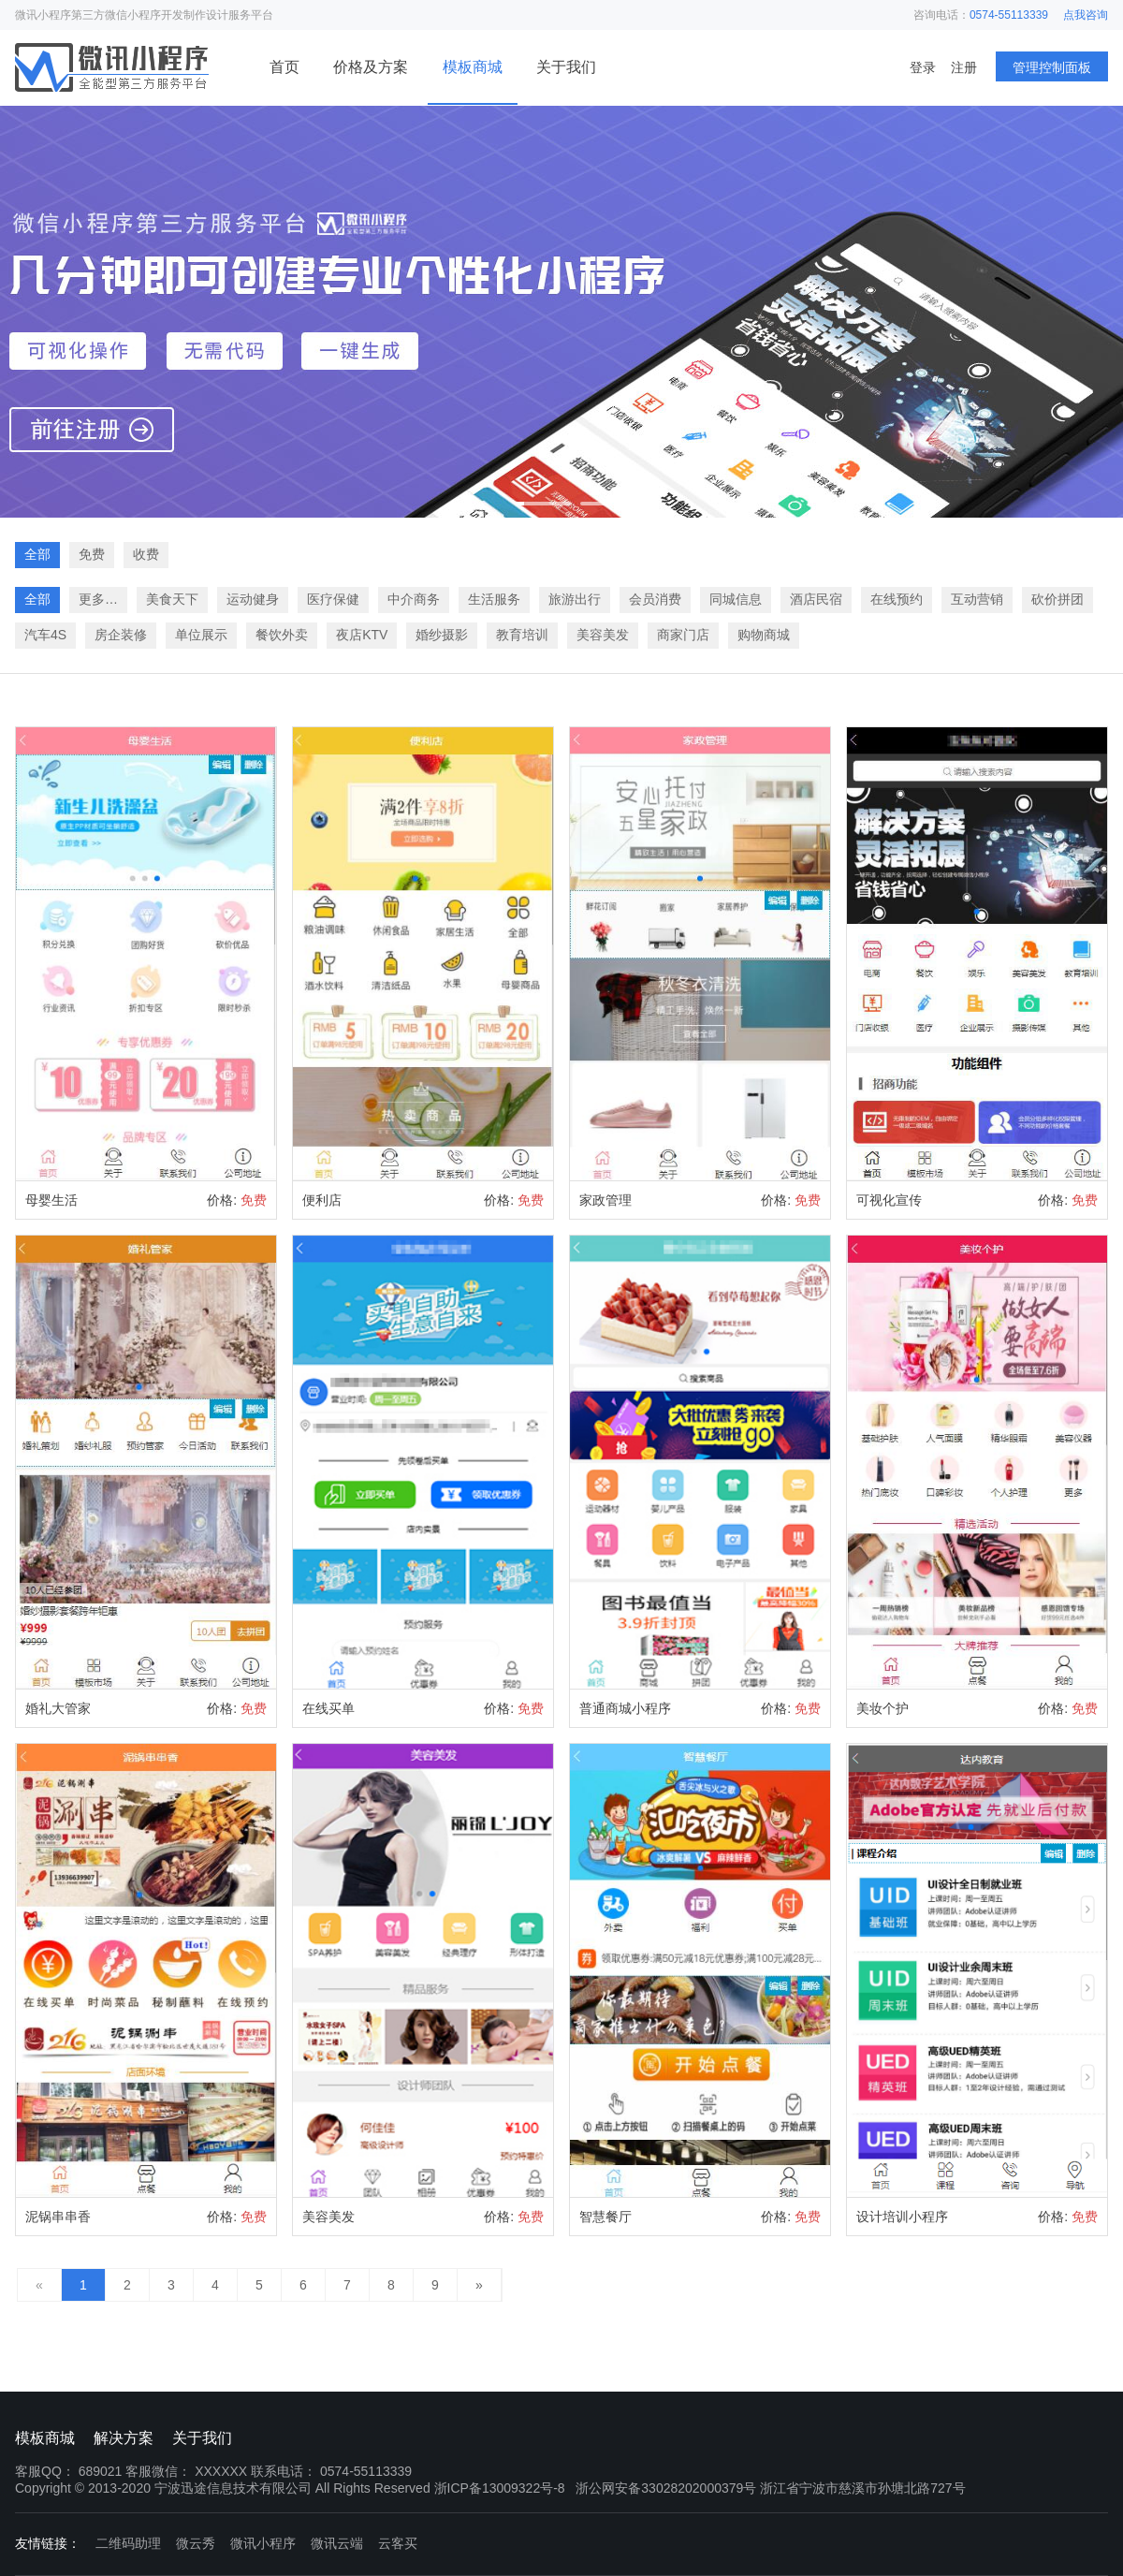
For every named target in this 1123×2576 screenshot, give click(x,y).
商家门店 (683, 634)
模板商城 (473, 67)
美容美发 (602, 634)
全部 (37, 554)
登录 (923, 67)
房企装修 (121, 634)
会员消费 (655, 599)
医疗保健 (333, 599)
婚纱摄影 (442, 634)
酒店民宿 (816, 599)
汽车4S (45, 634)
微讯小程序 (263, 2543)
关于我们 (566, 67)
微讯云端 (337, 2543)
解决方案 (123, 2438)
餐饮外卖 (281, 634)
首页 (284, 67)
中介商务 (413, 599)
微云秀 (195, 2543)
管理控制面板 (1052, 67)
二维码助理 (128, 2543)
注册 (964, 67)
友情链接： (47, 2543)
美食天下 (172, 599)
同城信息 (735, 599)
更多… (98, 599)
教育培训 (522, 634)
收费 (146, 554)
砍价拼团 (1057, 599)
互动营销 (977, 599)
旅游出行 (574, 599)
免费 (92, 554)
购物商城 (763, 634)
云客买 (397, 2543)
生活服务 (494, 599)
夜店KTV (361, 634)
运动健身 (252, 599)
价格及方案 (370, 67)
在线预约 (896, 599)
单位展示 (201, 634)
